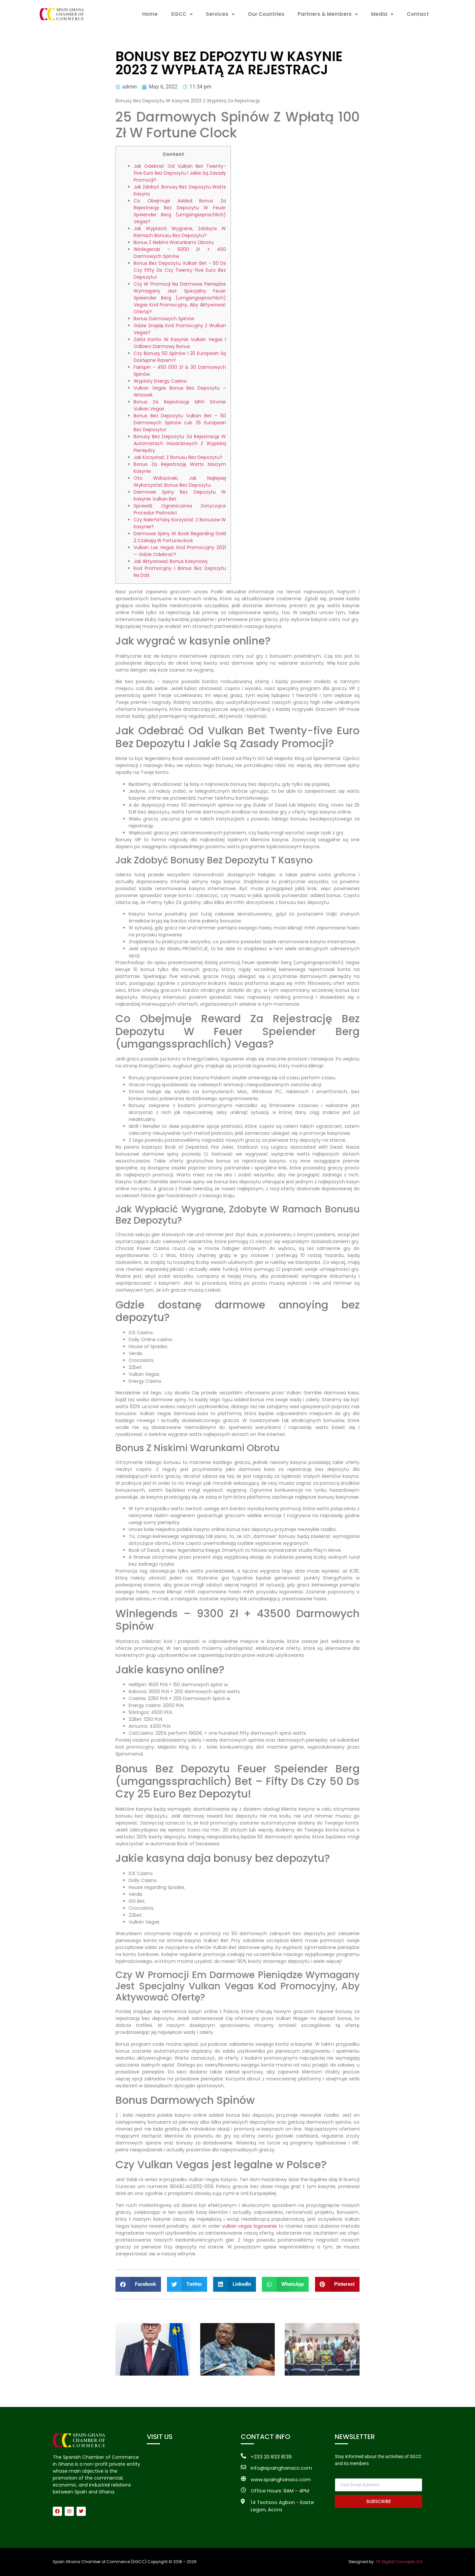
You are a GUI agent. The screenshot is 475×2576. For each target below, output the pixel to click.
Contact (418, 14)
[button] (138, 2284)
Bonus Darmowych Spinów (164, 318)
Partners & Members (328, 14)
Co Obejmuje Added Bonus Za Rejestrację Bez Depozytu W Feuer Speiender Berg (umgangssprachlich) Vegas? (180, 211)
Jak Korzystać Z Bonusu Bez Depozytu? (178, 457)
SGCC (182, 14)
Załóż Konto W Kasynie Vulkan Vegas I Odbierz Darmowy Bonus (180, 343)
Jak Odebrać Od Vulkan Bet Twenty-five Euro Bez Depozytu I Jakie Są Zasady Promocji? (180, 173)
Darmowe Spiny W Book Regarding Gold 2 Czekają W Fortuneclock (180, 537)
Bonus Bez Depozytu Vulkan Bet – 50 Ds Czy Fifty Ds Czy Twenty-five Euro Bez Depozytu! (180, 270)
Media (382, 14)
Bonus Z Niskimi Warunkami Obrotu (174, 242)
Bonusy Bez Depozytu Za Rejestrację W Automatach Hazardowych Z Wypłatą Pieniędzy (180, 443)
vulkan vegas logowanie (249, 2226)
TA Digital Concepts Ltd (399, 2561)
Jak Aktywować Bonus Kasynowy (171, 561)
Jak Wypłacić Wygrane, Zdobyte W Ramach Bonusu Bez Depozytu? (180, 232)
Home (150, 14)
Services (220, 14)
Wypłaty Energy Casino (160, 381)
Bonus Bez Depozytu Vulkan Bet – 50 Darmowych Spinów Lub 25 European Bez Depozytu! (180, 422)
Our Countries (266, 14)
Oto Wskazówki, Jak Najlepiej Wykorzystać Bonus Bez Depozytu (180, 481)
